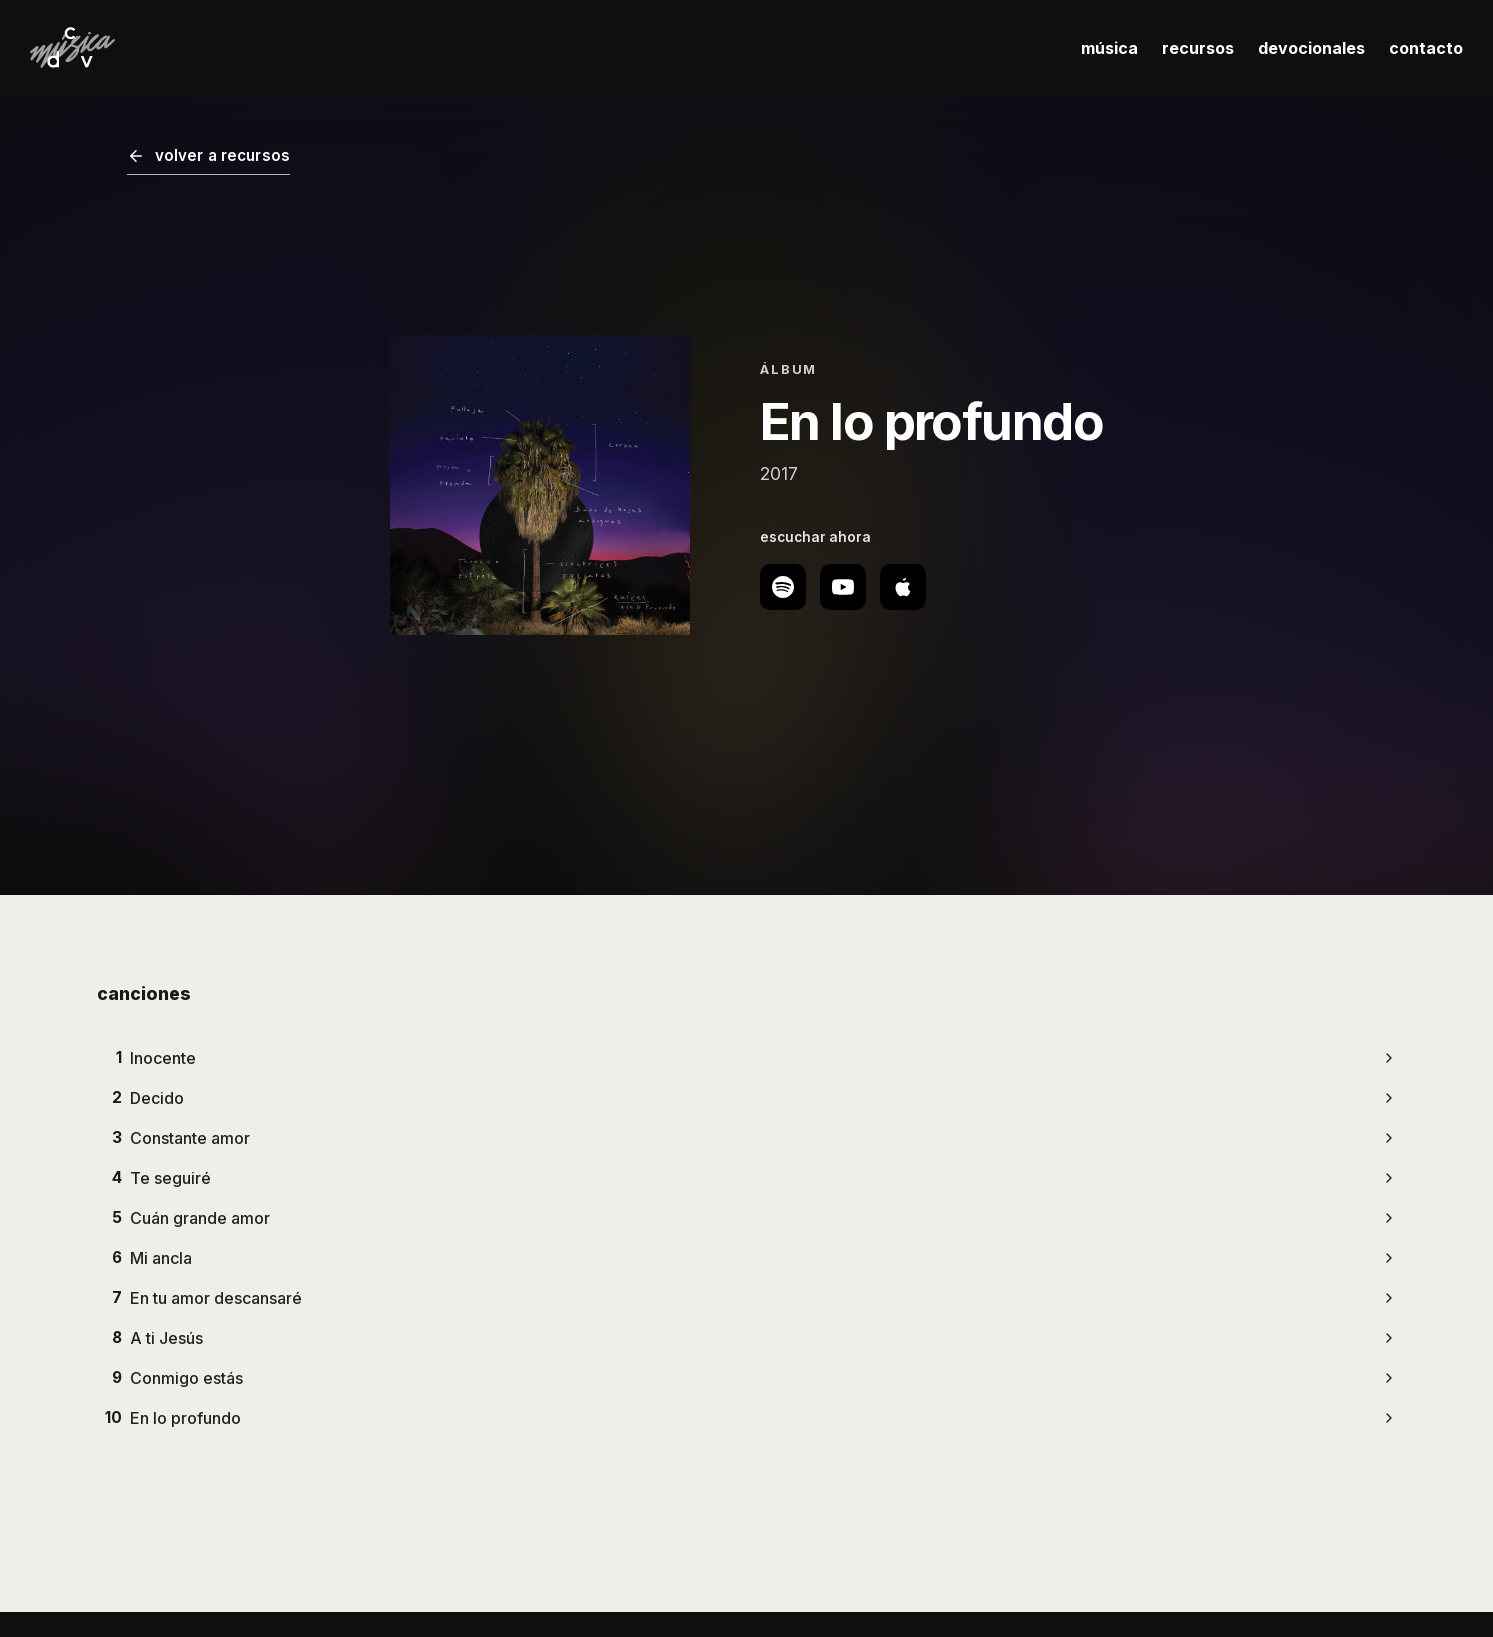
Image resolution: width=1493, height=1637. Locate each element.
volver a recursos (209, 155)
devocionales (1311, 48)
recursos (1198, 48)
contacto (1426, 48)
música (1109, 48)
